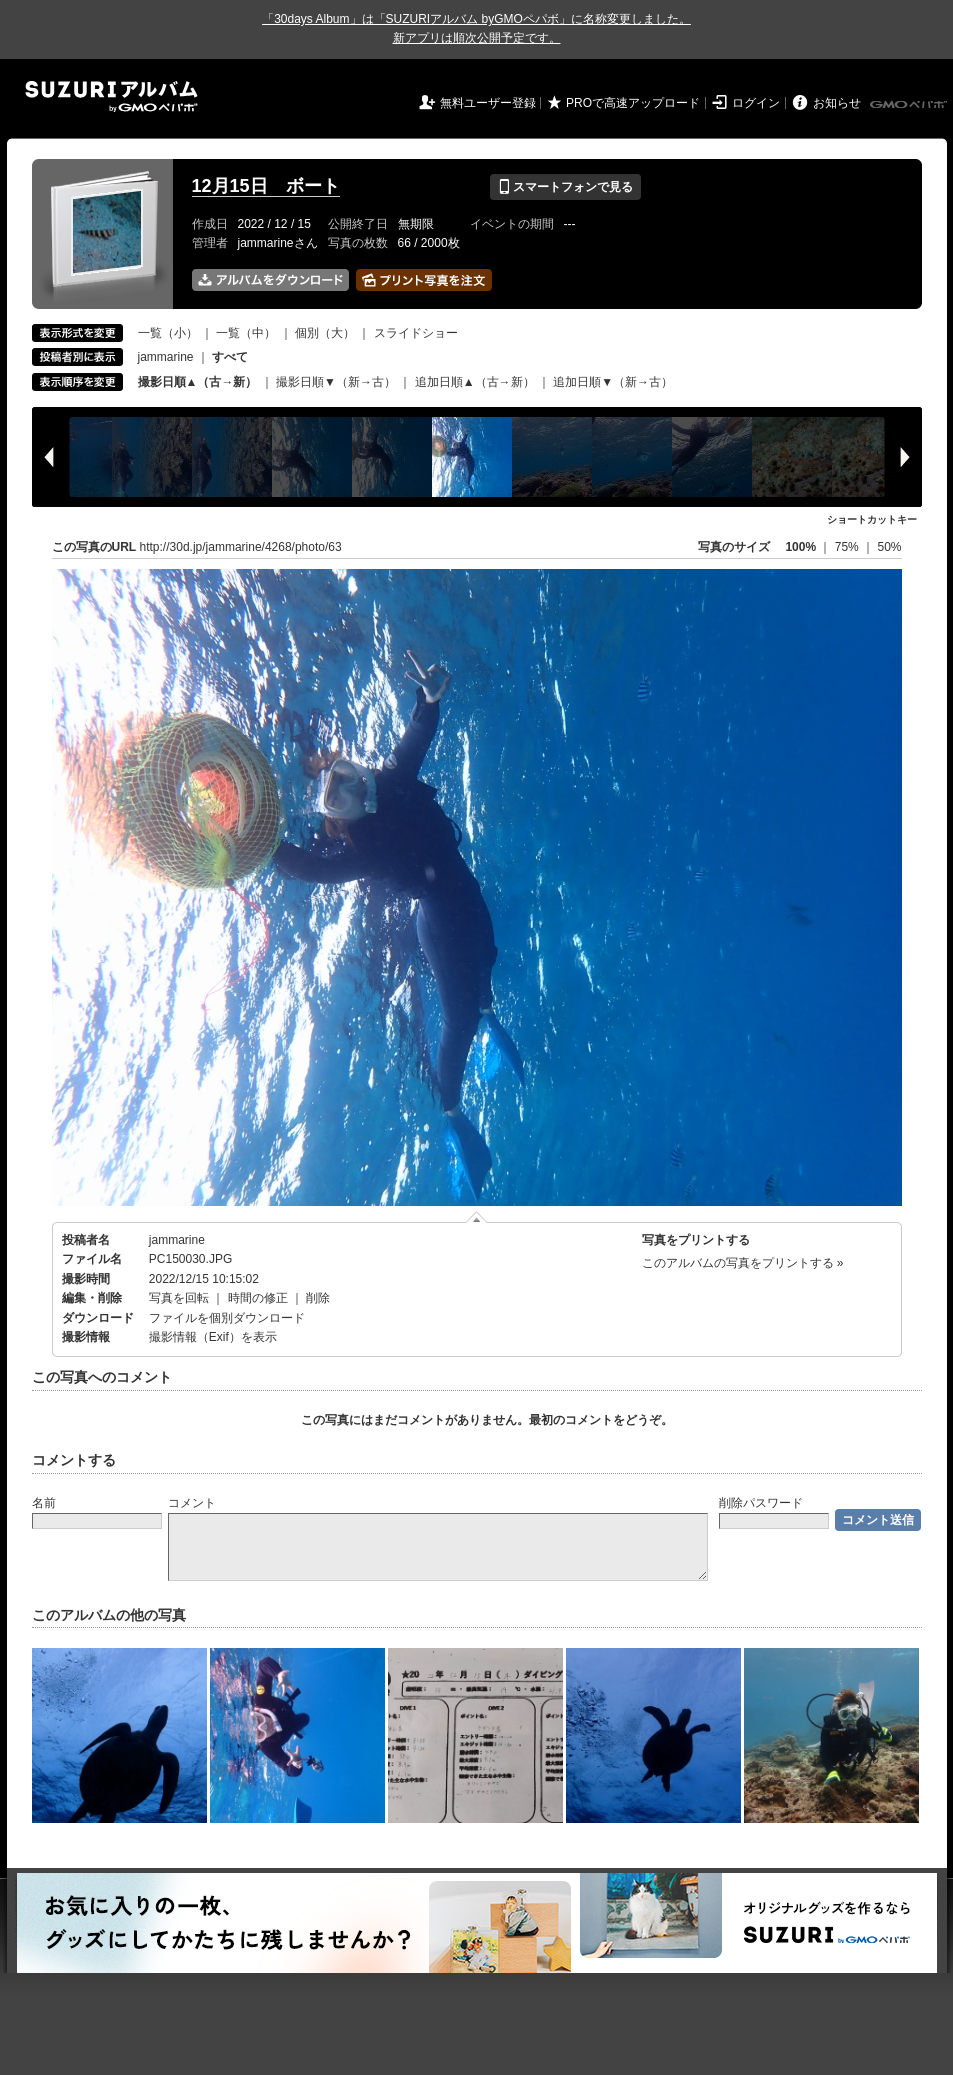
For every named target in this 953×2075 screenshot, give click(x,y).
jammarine (166, 357)
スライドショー (416, 333)
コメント (192, 1503)
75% (848, 547)
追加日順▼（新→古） (613, 382)
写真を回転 (179, 1298)
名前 (44, 1503)
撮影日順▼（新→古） (336, 382)
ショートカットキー (872, 519)
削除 (318, 1298)
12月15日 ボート (266, 186)
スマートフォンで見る (565, 187)
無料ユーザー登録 (488, 103)
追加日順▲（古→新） (475, 382)
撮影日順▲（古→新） (198, 382)
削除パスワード (761, 1503)
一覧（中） (246, 333)
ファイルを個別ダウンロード (227, 1318)
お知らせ (837, 103)
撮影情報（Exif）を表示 (213, 1337)
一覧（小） (168, 333)
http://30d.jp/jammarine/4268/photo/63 (241, 547)
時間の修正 (258, 1298)
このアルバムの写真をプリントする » (743, 1263)
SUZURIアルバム (111, 96)
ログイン (756, 103)
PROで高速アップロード (633, 103)
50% (889, 547)
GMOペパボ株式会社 (910, 105)
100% (800, 547)
